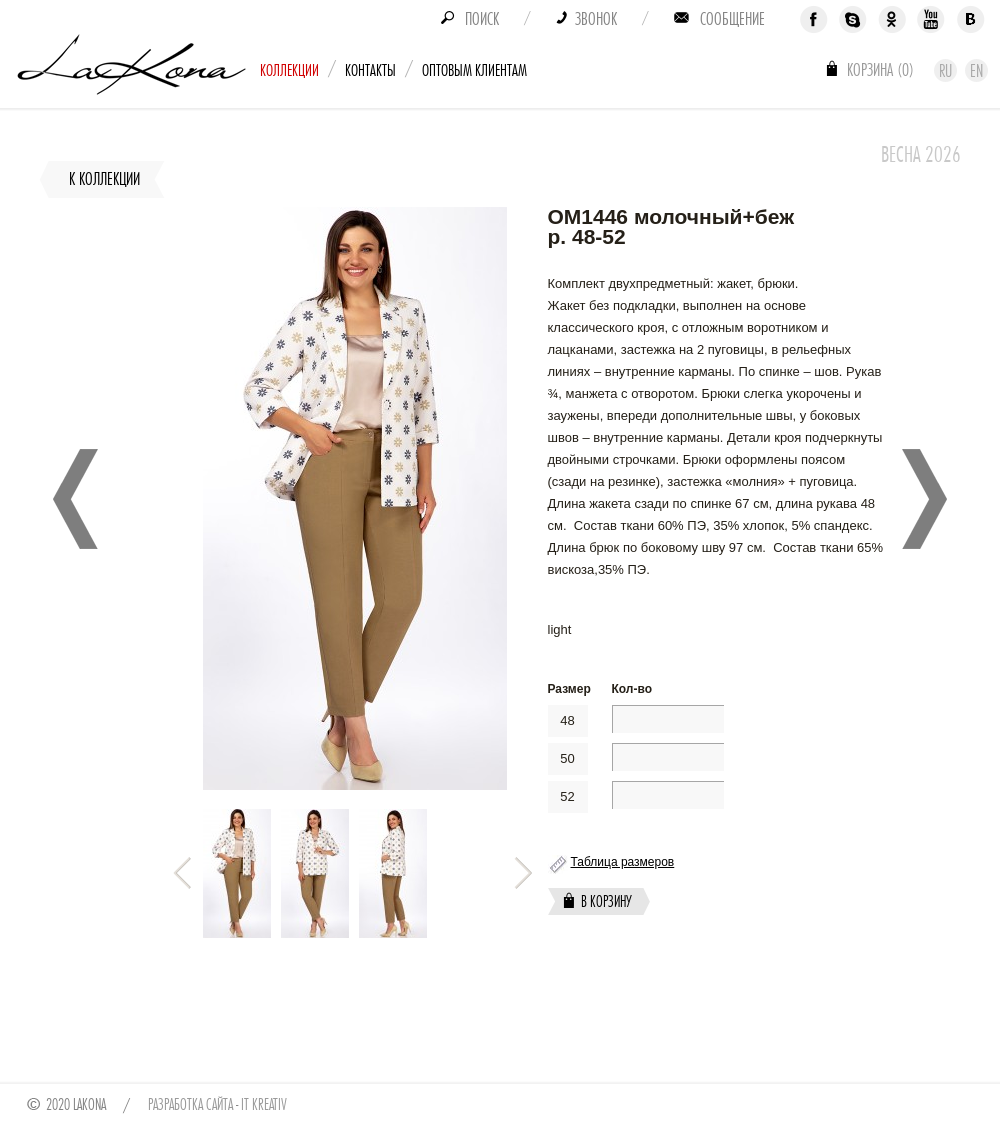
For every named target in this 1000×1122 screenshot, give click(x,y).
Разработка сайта (190, 1105)
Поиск (482, 19)
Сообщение (732, 19)
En (976, 71)
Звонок (596, 19)
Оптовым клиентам (474, 70)
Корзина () (880, 70)
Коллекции (289, 70)
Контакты (370, 70)
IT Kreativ (264, 1105)
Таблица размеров (623, 862)
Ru (945, 71)
